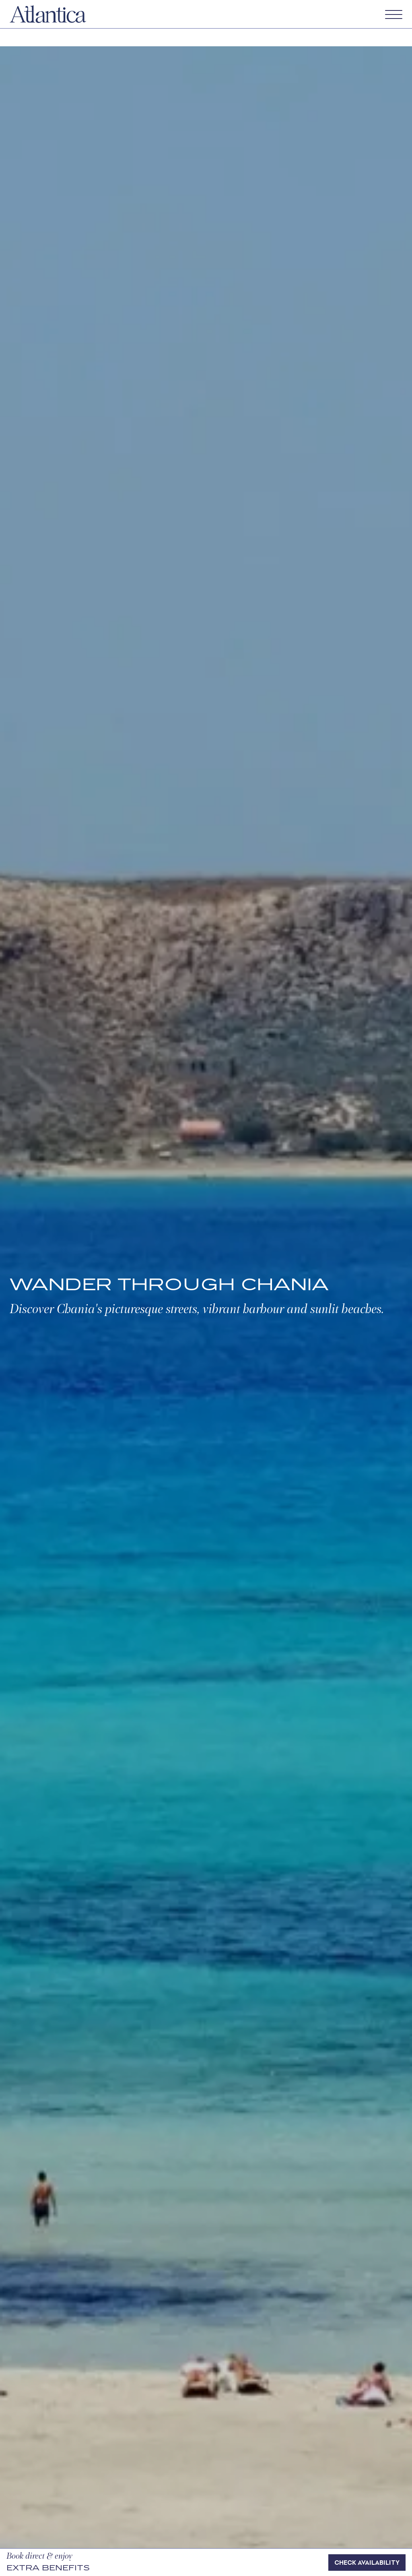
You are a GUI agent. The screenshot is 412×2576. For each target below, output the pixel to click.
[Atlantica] (48, 13)
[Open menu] (393, 14)
